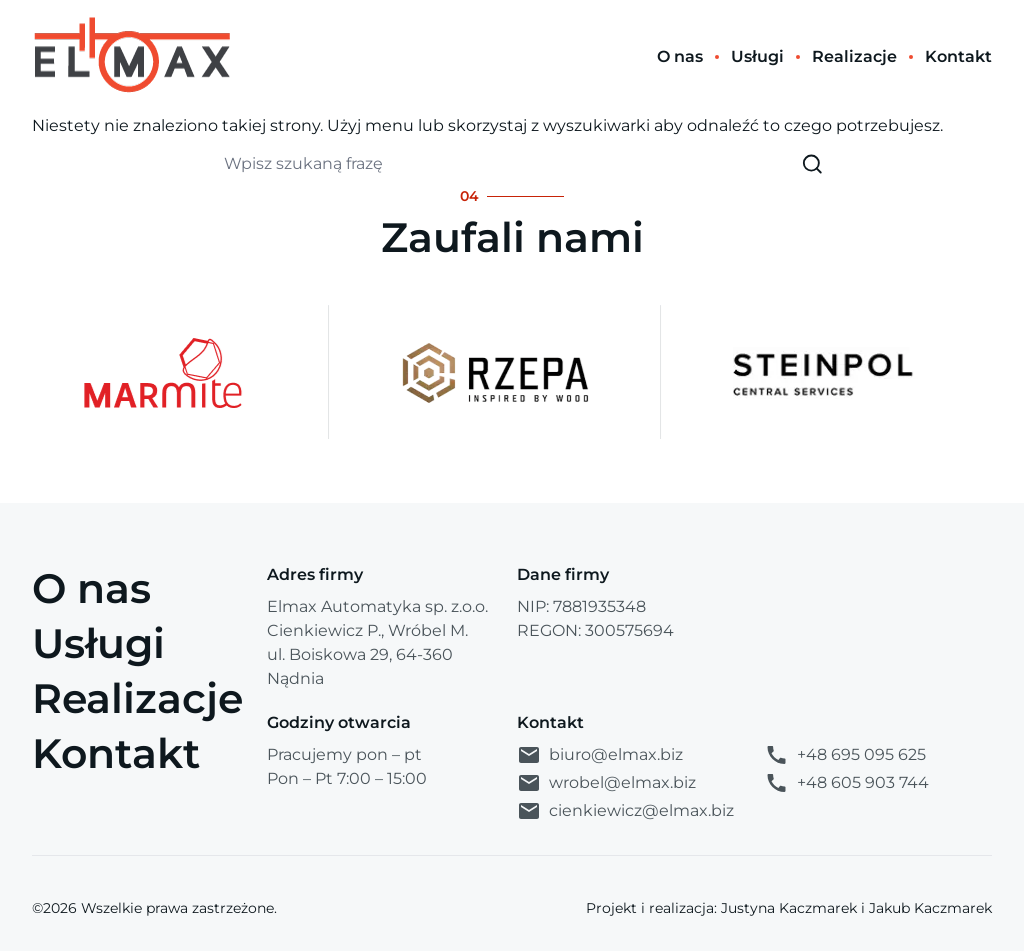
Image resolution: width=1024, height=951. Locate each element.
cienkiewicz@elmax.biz (625, 811)
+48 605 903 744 (846, 783)
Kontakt (116, 753)
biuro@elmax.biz (600, 755)
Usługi (98, 643)
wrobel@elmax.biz (606, 783)
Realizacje (137, 698)
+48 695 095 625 (845, 755)
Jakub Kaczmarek (930, 908)
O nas (91, 588)
